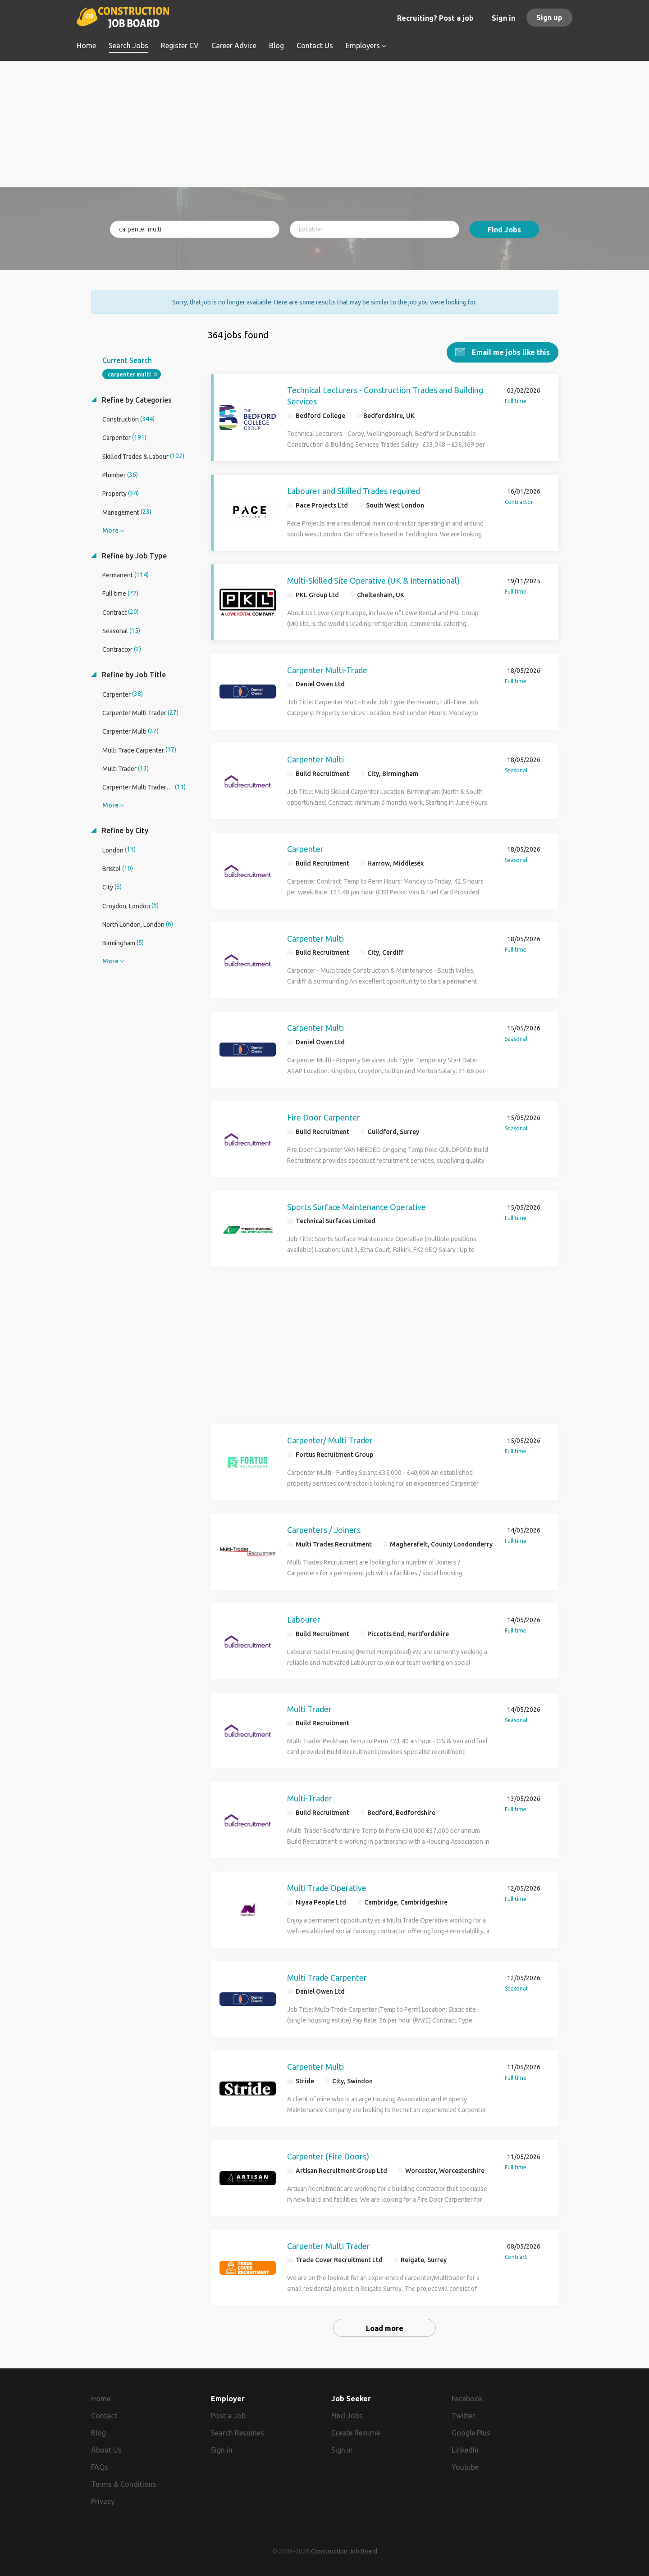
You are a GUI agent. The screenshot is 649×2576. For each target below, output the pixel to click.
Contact (104, 2415)
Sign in (503, 18)
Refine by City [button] (124, 830)
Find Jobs (504, 230)
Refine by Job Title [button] (133, 674)
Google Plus (471, 2432)
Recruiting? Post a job (435, 18)
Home (100, 2398)
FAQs (99, 2467)
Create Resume (355, 2432)
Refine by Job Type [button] (133, 555)
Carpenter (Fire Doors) (328, 2155)
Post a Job (228, 2415)
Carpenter (305, 848)
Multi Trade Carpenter (327, 1977)
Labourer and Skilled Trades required (353, 490)
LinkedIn (465, 2449)
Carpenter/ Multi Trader (330, 1439)
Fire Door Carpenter (323, 1116)
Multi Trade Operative (326, 1887)
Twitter (463, 2415)
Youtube (465, 2467)
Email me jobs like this (510, 352)
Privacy (102, 2501)
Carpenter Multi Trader (328, 2245)
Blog (98, 2432)
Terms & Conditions (123, 2484)
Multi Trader (309, 1708)
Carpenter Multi (315, 758)
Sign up (549, 18)
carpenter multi (129, 374)
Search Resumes (237, 2432)
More (110, 530)
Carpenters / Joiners (324, 1529)
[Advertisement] (324, 124)
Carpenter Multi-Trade (327, 669)
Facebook (467, 2398)
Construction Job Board (344, 2550)
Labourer (303, 1619)
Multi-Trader (309, 1797)
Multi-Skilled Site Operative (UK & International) (373, 580)
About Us (106, 2449)
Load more (384, 2328)
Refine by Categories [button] (136, 399)
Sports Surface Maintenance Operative (356, 1206)
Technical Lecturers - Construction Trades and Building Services (385, 395)
